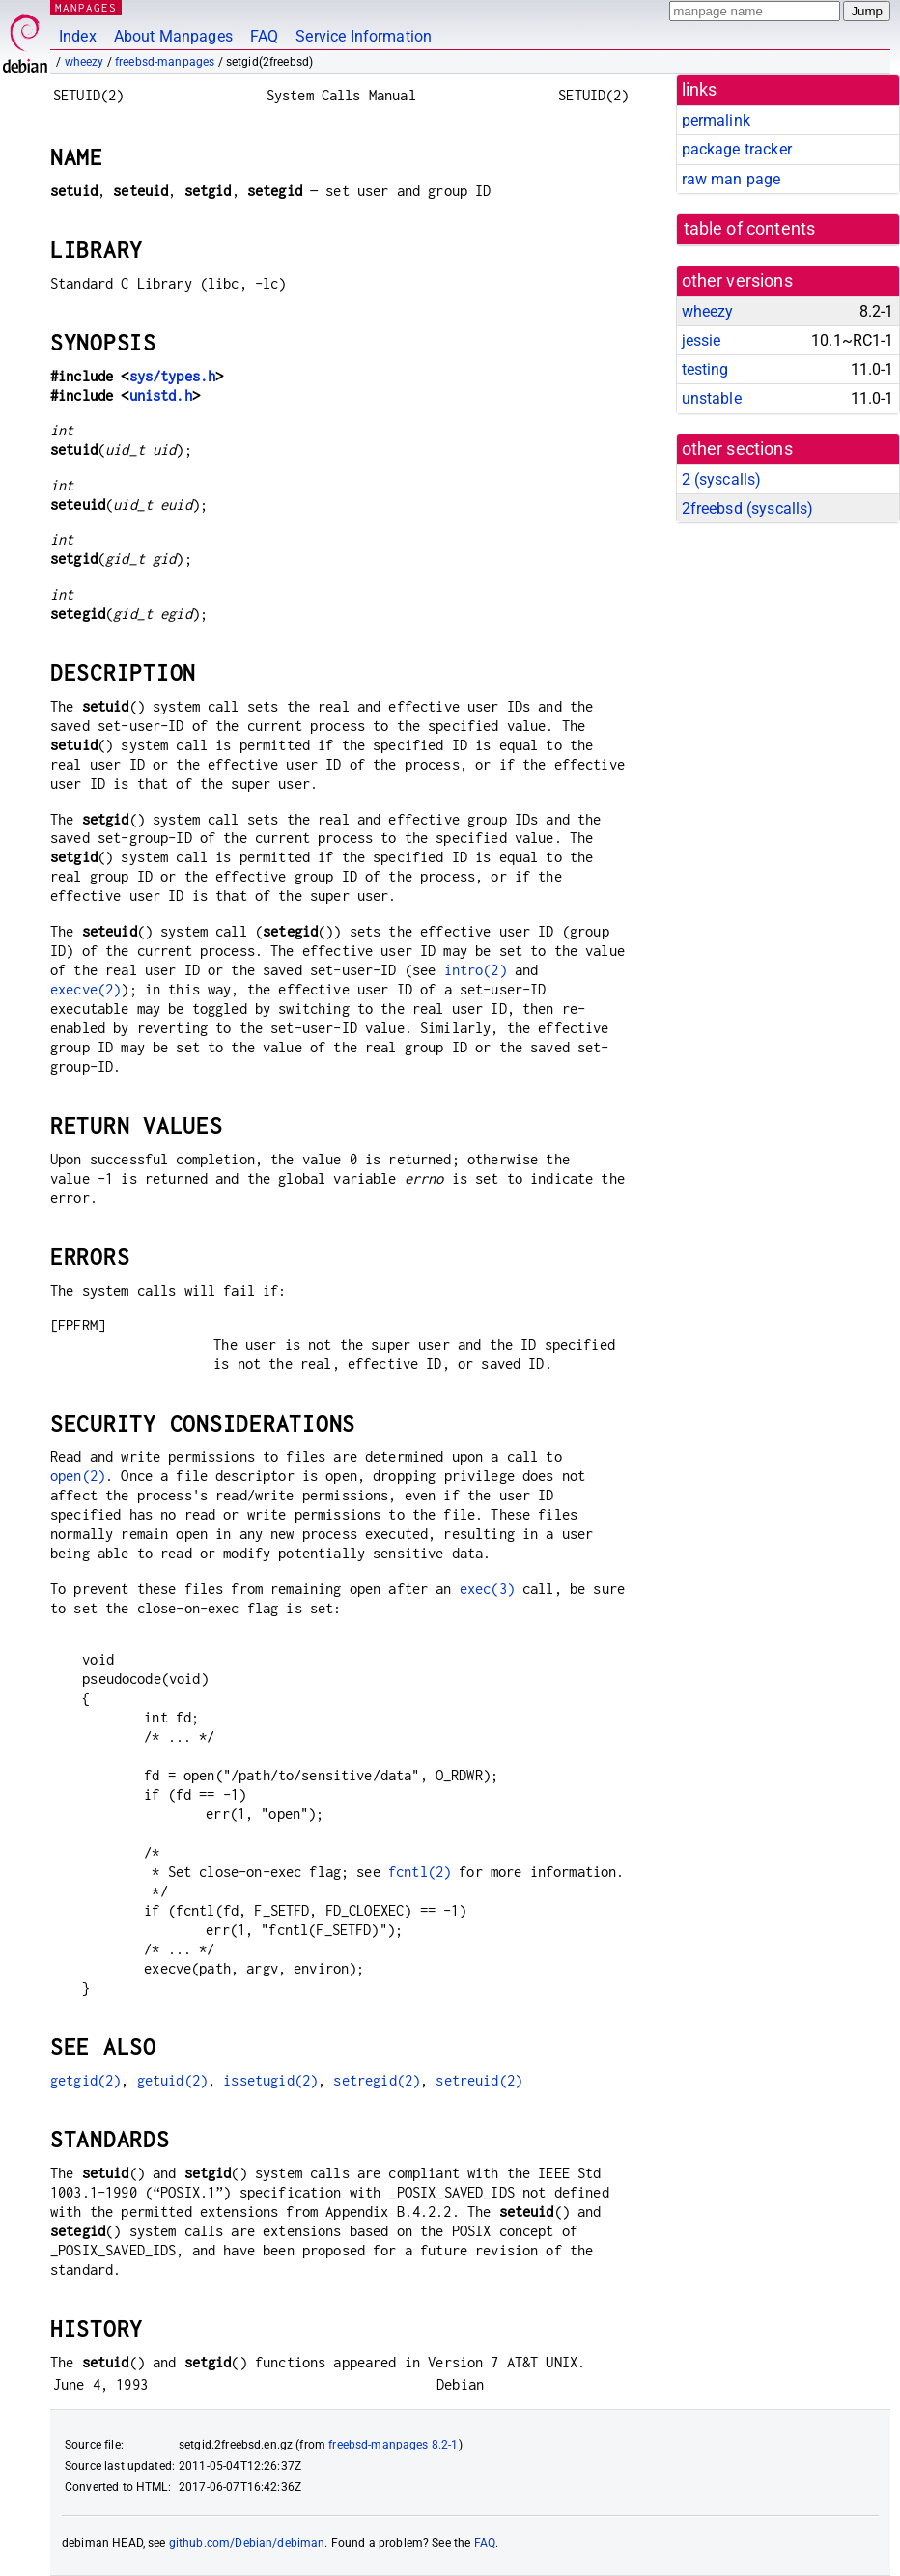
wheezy (84, 62)
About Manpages (173, 36)
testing (705, 369)
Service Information (363, 36)
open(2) (77, 1476)
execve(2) (85, 989)
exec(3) (487, 1589)
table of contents (750, 228)
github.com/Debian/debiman (247, 2543)
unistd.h (160, 395)
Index (78, 36)
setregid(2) (376, 2080)
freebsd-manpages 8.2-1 (393, 2444)
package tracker (737, 149)
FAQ (264, 36)
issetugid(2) (270, 2080)
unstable (712, 398)
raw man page (731, 179)
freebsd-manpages (164, 62)
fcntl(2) (419, 1871)
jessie (701, 340)
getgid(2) (85, 2080)
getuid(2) (172, 2080)
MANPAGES (86, 7)
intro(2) (475, 970)
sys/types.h (172, 376)
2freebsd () (748, 508)
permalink (716, 120)
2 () (722, 479)
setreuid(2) (479, 2080)
